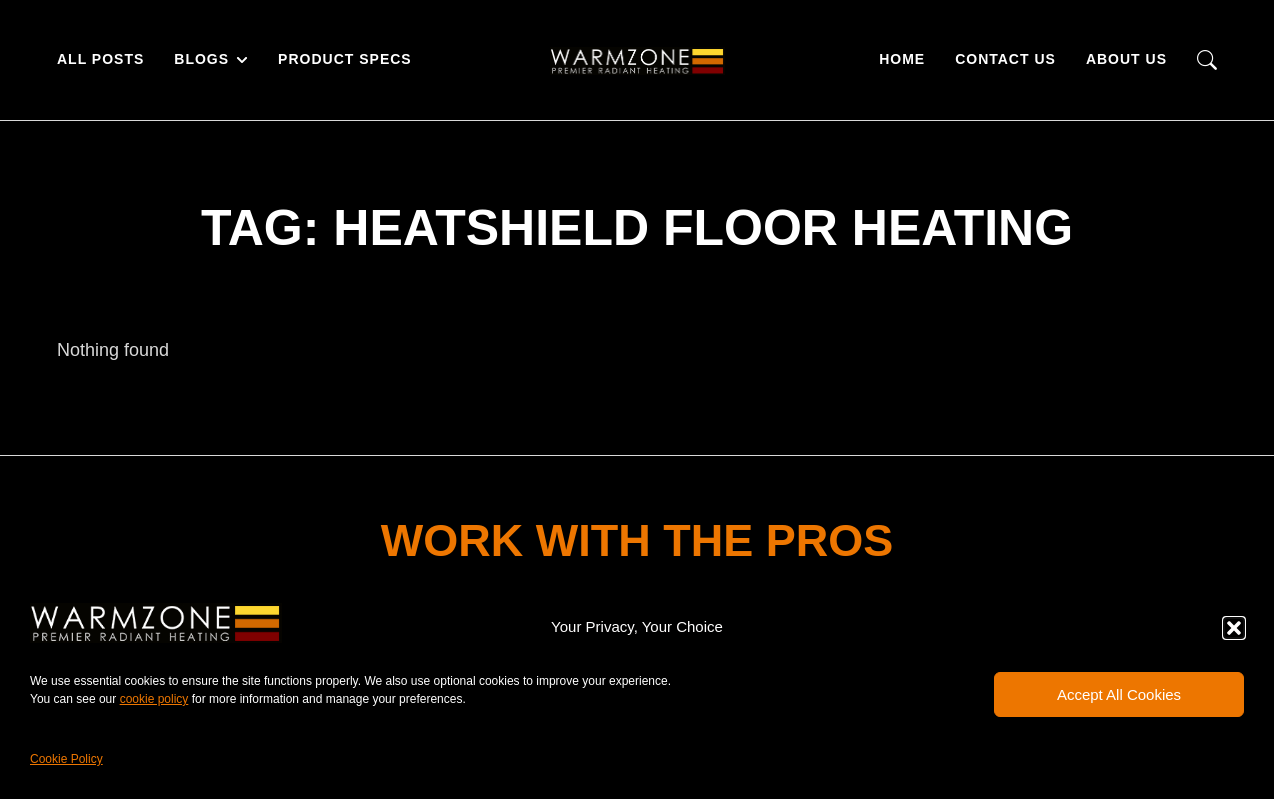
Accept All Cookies (1119, 694)
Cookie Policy (66, 759)
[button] (1234, 628)
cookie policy (154, 699)
